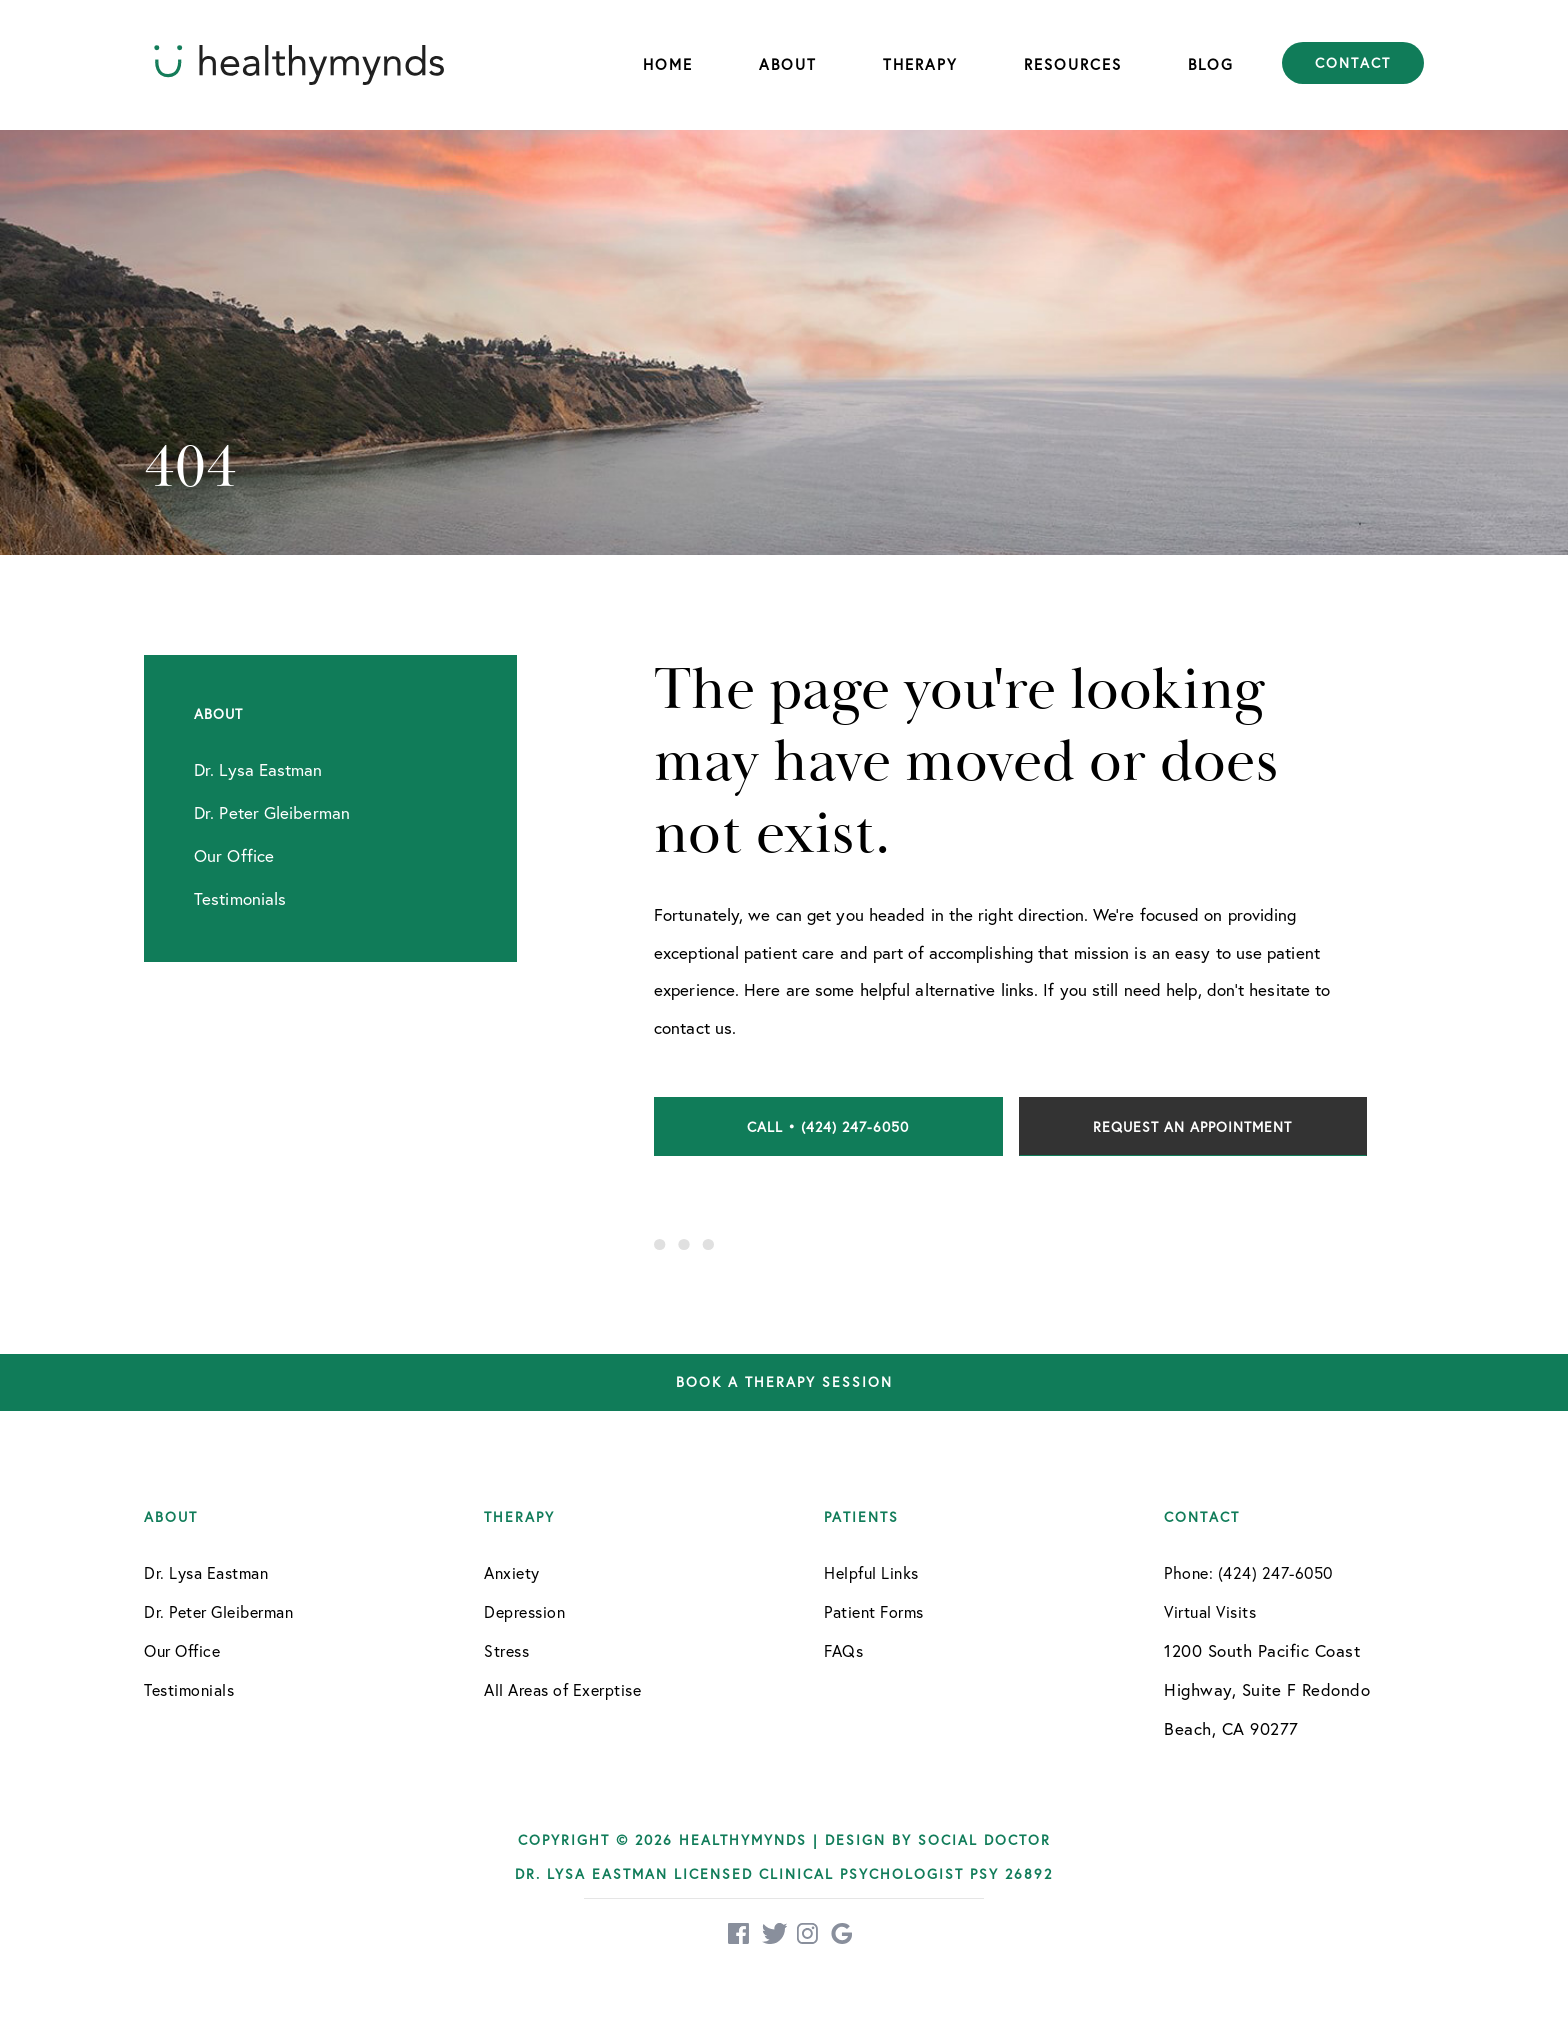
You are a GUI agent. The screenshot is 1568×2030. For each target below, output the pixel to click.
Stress (506, 1650)
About (788, 64)
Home (668, 64)
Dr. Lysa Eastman (206, 1572)
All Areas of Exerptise (562, 1689)
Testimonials (189, 1689)
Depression (524, 1611)
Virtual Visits (1210, 1611)
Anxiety (512, 1572)
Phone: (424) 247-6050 (1248, 1572)
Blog (1211, 64)
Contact (1353, 63)
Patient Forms (874, 1611)
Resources (1073, 64)
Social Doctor (984, 1839)
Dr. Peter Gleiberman (218, 1611)
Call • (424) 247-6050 (828, 1126)
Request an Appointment (1192, 1126)
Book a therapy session (784, 1382)
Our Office (182, 1650)
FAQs (843, 1650)
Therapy (920, 64)
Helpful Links (871, 1572)
